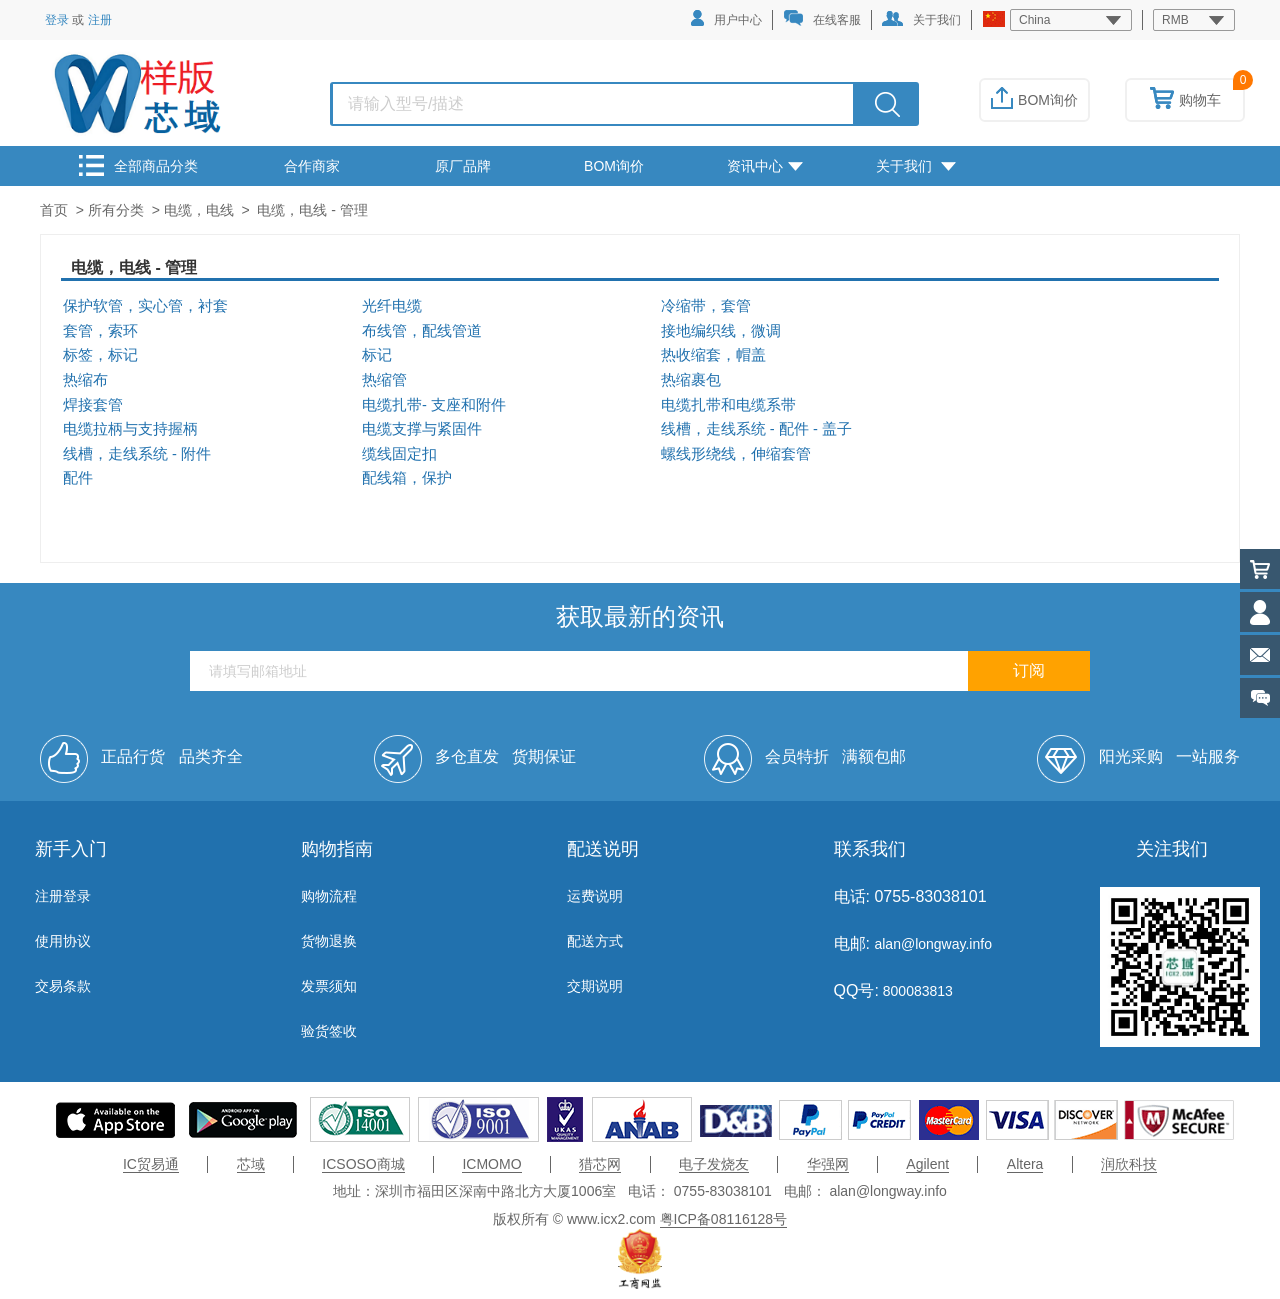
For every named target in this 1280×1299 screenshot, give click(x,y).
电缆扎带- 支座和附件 (434, 405)
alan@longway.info (932, 944)
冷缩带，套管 (706, 306)
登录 (57, 20)
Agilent (927, 1164)
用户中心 (726, 18)
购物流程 (329, 896)
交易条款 (63, 986)
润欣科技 (1129, 1164)
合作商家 (312, 166)
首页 (54, 210)
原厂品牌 (463, 166)
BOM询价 (1034, 100)
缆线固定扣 (399, 454)
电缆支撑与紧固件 (422, 429)
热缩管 (384, 380)
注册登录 (63, 896)
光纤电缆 (392, 306)
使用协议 (63, 941)
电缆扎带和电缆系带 (728, 405)
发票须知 (329, 986)
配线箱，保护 (407, 478)
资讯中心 (765, 166)
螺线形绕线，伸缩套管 (736, 454)
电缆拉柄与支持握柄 (130, 429)
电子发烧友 (714, 1164)
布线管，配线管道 (422, 331)
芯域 (251, 1164)
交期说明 (595, 986)
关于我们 (921, 19)
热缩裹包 (691, 380)
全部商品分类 (138, 165)
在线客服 (822, 18)
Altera (1025, 1164)
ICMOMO (491, 1164)
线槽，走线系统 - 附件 (137, 454)
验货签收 (329, 1031)
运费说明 (595, 896)
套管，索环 (100, 331)
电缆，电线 (199, 210)
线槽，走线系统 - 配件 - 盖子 (756, 429)
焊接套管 (93, 405)
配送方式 (595, 941)
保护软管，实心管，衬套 (145, 306)
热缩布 (85, 380)
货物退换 (329, 941)
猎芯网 (600, 1164)
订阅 (1029, 670)
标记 (377, 355)
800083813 (916, 991)
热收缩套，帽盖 (713, 355)
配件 (78, 478)
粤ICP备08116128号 (724, 1219)
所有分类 (116, 210)
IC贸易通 (151, 1164)
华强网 (828, 1164)
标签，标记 (100, 355)
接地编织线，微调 (721, 331)
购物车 (1185, 100)
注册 (100, 20)
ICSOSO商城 (363, 1164)
